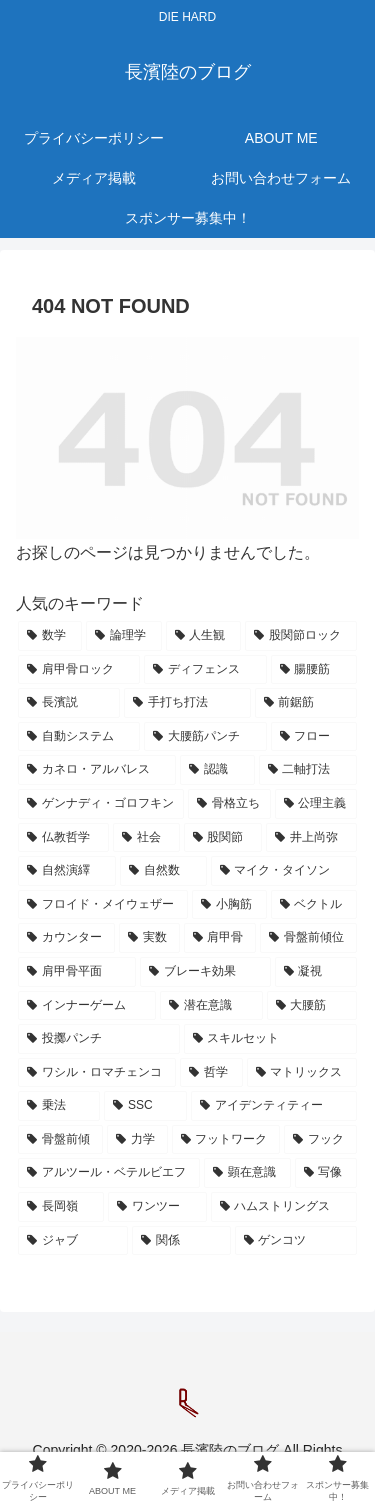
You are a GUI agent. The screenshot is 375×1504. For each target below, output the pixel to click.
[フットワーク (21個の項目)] (226, 1140)
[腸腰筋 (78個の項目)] (314, 670)
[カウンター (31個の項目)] (66, 938)
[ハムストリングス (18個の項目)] (284, 1207)
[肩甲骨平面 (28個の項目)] (77, 972)
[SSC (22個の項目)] (145, 1106)
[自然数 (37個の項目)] (163, 871)
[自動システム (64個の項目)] (79, 737)
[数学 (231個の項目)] (50, 636)
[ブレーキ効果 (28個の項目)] (205, 972)
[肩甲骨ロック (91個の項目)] (79, 670)
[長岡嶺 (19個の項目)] (61, 1207)
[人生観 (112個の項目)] (204, 636)
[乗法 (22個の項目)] (59, 1106)
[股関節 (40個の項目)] (223, 838)
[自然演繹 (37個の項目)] (67, 871)
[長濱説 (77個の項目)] (69, 703)
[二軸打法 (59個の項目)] (308, 770)
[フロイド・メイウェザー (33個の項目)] (103, 905)
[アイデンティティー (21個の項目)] (274, 1106)
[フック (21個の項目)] (320, 1140)
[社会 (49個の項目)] (146, 838)
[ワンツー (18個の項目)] (157, 1207)
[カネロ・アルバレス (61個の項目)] (97, 770)
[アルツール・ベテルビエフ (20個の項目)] (109, 1173)
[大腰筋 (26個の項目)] (312, 1006)
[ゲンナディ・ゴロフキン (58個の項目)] (101, 804)
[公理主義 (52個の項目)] (316, 804)
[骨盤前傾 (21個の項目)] (60, 1140)
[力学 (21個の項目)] (137, 1140)
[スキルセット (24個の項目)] (271, 1039)
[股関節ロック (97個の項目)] (301, 636)
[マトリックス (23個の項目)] (302, 1073)
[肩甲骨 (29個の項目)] (220, 938)
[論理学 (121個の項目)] (124, 636)
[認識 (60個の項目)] (217, 770)
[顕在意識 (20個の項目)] (247, 1173)
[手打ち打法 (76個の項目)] (187, 703)
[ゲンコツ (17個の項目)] (296, 1241)
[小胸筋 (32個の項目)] (229, 905)
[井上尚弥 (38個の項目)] (311, 838)
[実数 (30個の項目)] (149, 938)
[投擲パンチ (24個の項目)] (99, 1039)
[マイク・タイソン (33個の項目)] (284, 871)
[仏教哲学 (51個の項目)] (63, 838)
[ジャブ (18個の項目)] (73, 1241)
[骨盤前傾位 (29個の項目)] (308, 938)
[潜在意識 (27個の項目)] (211, 1006)
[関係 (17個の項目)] (181, 1241)
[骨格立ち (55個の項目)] (229, 804)
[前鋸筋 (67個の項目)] (306, 703)
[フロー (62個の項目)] (314, 737)
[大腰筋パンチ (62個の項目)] (205, 737)
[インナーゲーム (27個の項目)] (87, 1006)
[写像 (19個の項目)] (326, 1173)
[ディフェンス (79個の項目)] (205, 670)
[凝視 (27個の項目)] (316, 972)
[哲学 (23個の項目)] (211, 1073)
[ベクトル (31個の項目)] (314, 905)
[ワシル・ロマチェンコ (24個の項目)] (97, 1073)
